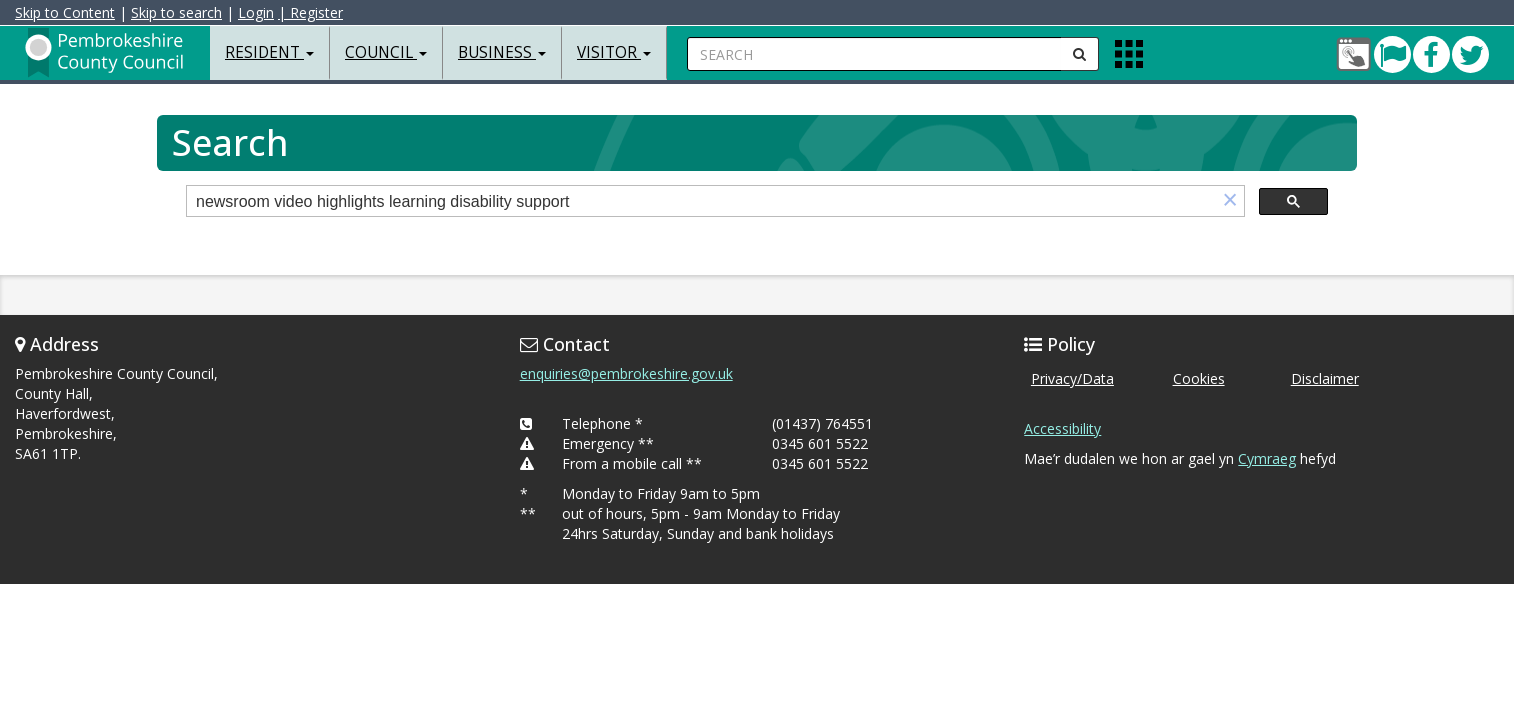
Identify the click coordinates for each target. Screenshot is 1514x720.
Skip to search (176, 12)
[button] (1230, 201)
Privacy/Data (1072, 378)
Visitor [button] (614, 52)
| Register (310, 12)
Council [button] (386, 52)
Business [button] (502, 52)
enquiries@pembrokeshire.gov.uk (626, 373)
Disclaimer (1325, 378)
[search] (701, 202)
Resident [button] (269, 52)
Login (256, 12)
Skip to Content (65, 12)
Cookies (1199, 378)
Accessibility (1062, 428)
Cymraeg (1267, 458)
